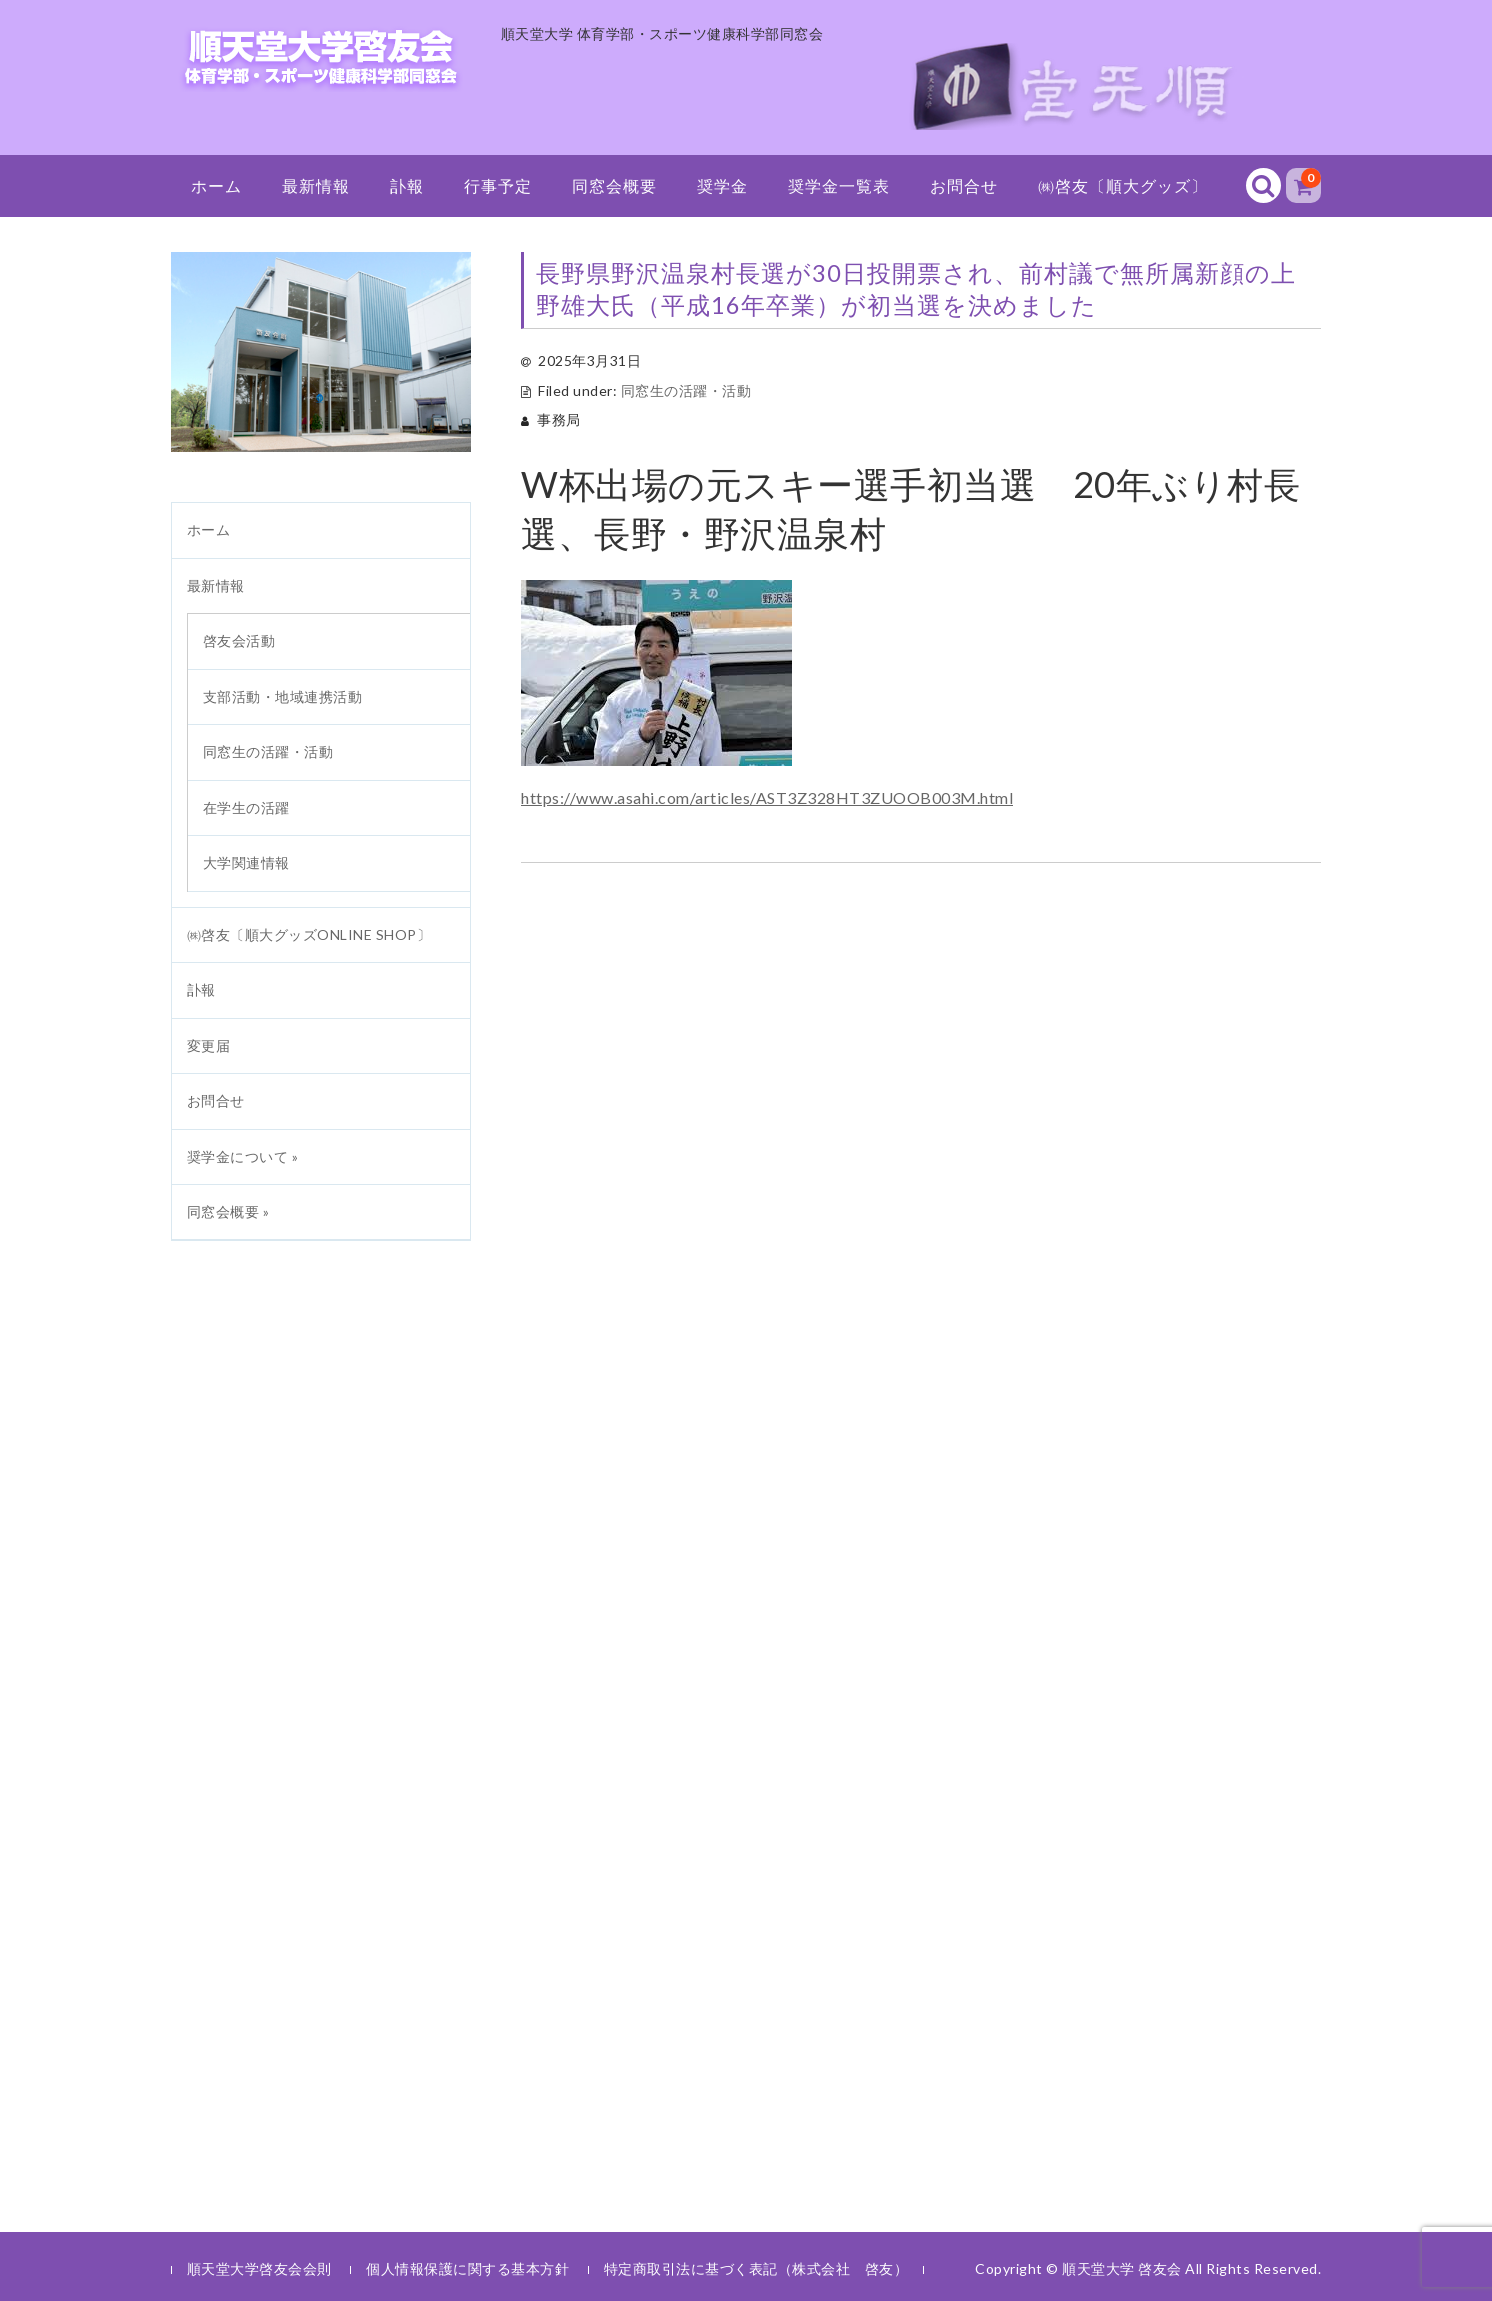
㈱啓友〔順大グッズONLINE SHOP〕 (309, 934)
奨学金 (722, 185)
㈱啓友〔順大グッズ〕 (1123, 185)
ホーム (216, 185)
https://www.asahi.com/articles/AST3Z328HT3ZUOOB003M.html (767, 797)
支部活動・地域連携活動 (283, 696)
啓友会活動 (239, 640)
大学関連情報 (246, 862)
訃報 (407, 185)
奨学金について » (243, 1156)
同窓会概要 (614, 185)
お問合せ (964, 185)
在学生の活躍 (246, 807)
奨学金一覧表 (839, 185)
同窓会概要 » (228, 1211)
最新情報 (316, 185)
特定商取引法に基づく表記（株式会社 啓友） (756, 2268)
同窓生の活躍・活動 (686, 390)
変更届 (209, 1045)
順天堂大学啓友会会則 (259, 2268)
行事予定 (498, 185)
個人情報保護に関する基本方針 (467, 2268)
